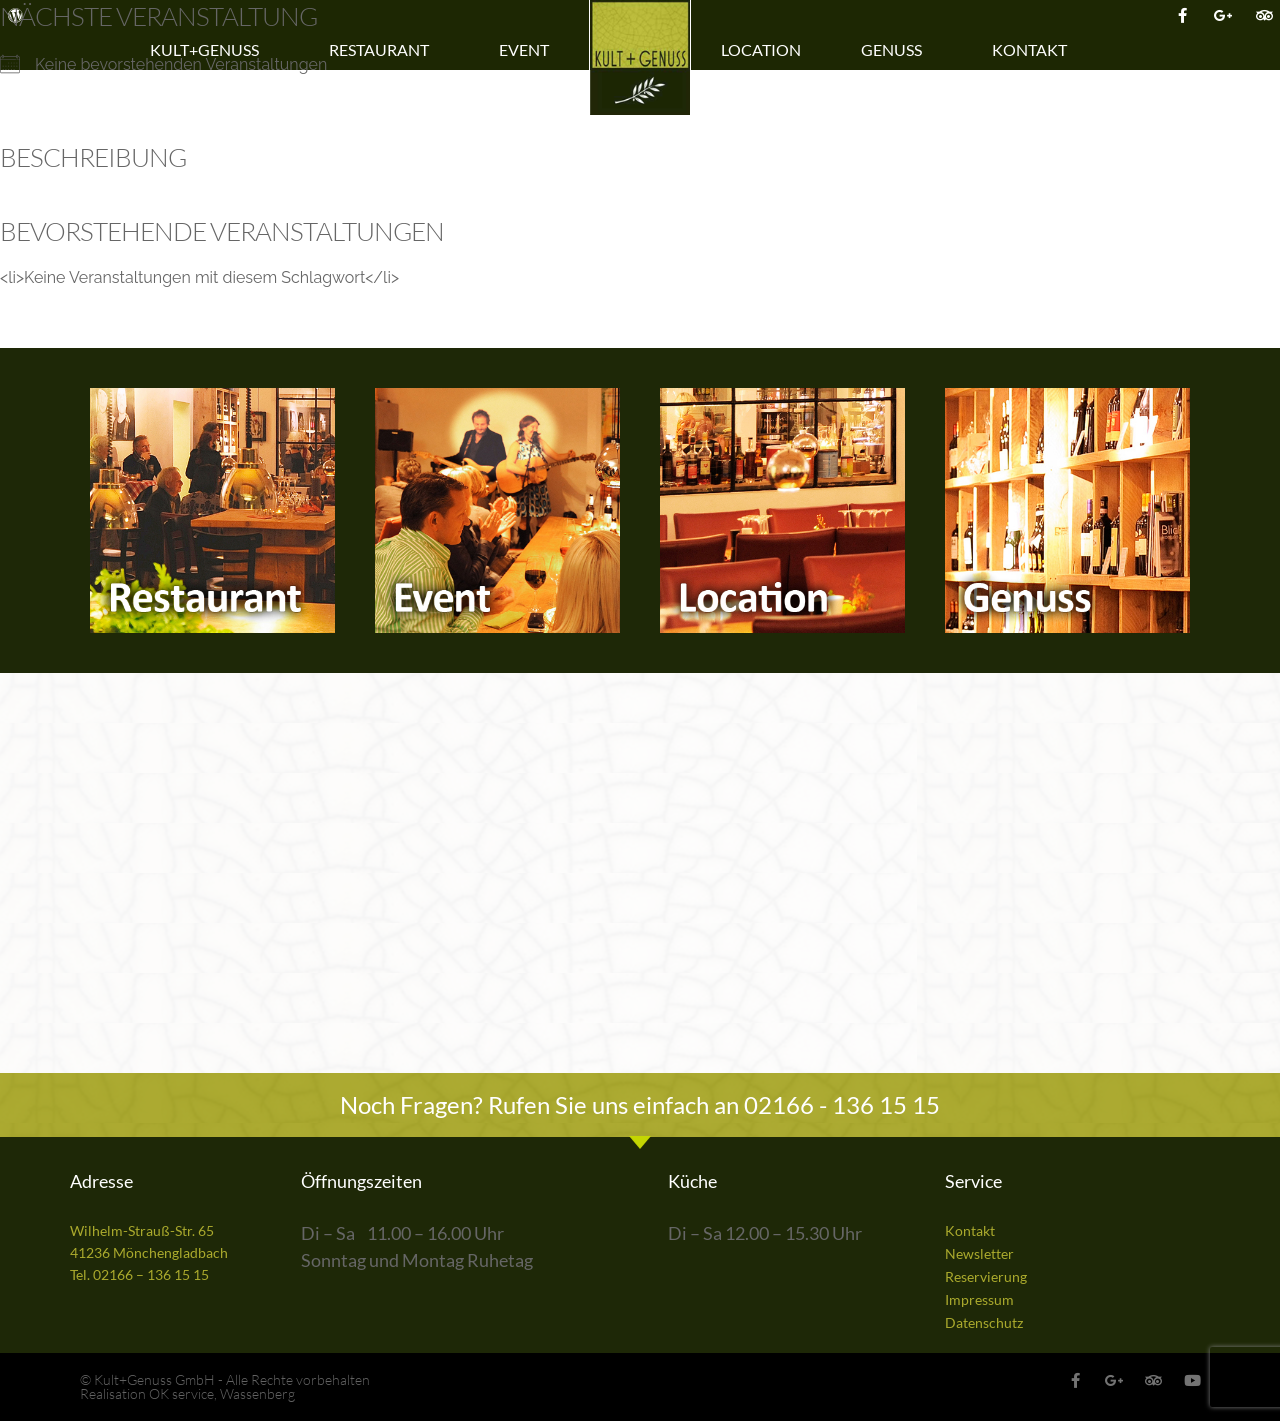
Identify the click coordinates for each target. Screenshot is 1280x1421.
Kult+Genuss (209, 50)
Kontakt (1034, 50)
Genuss (896, 50)
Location (761, 49)
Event (529, 50)
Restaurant (384, 50)
